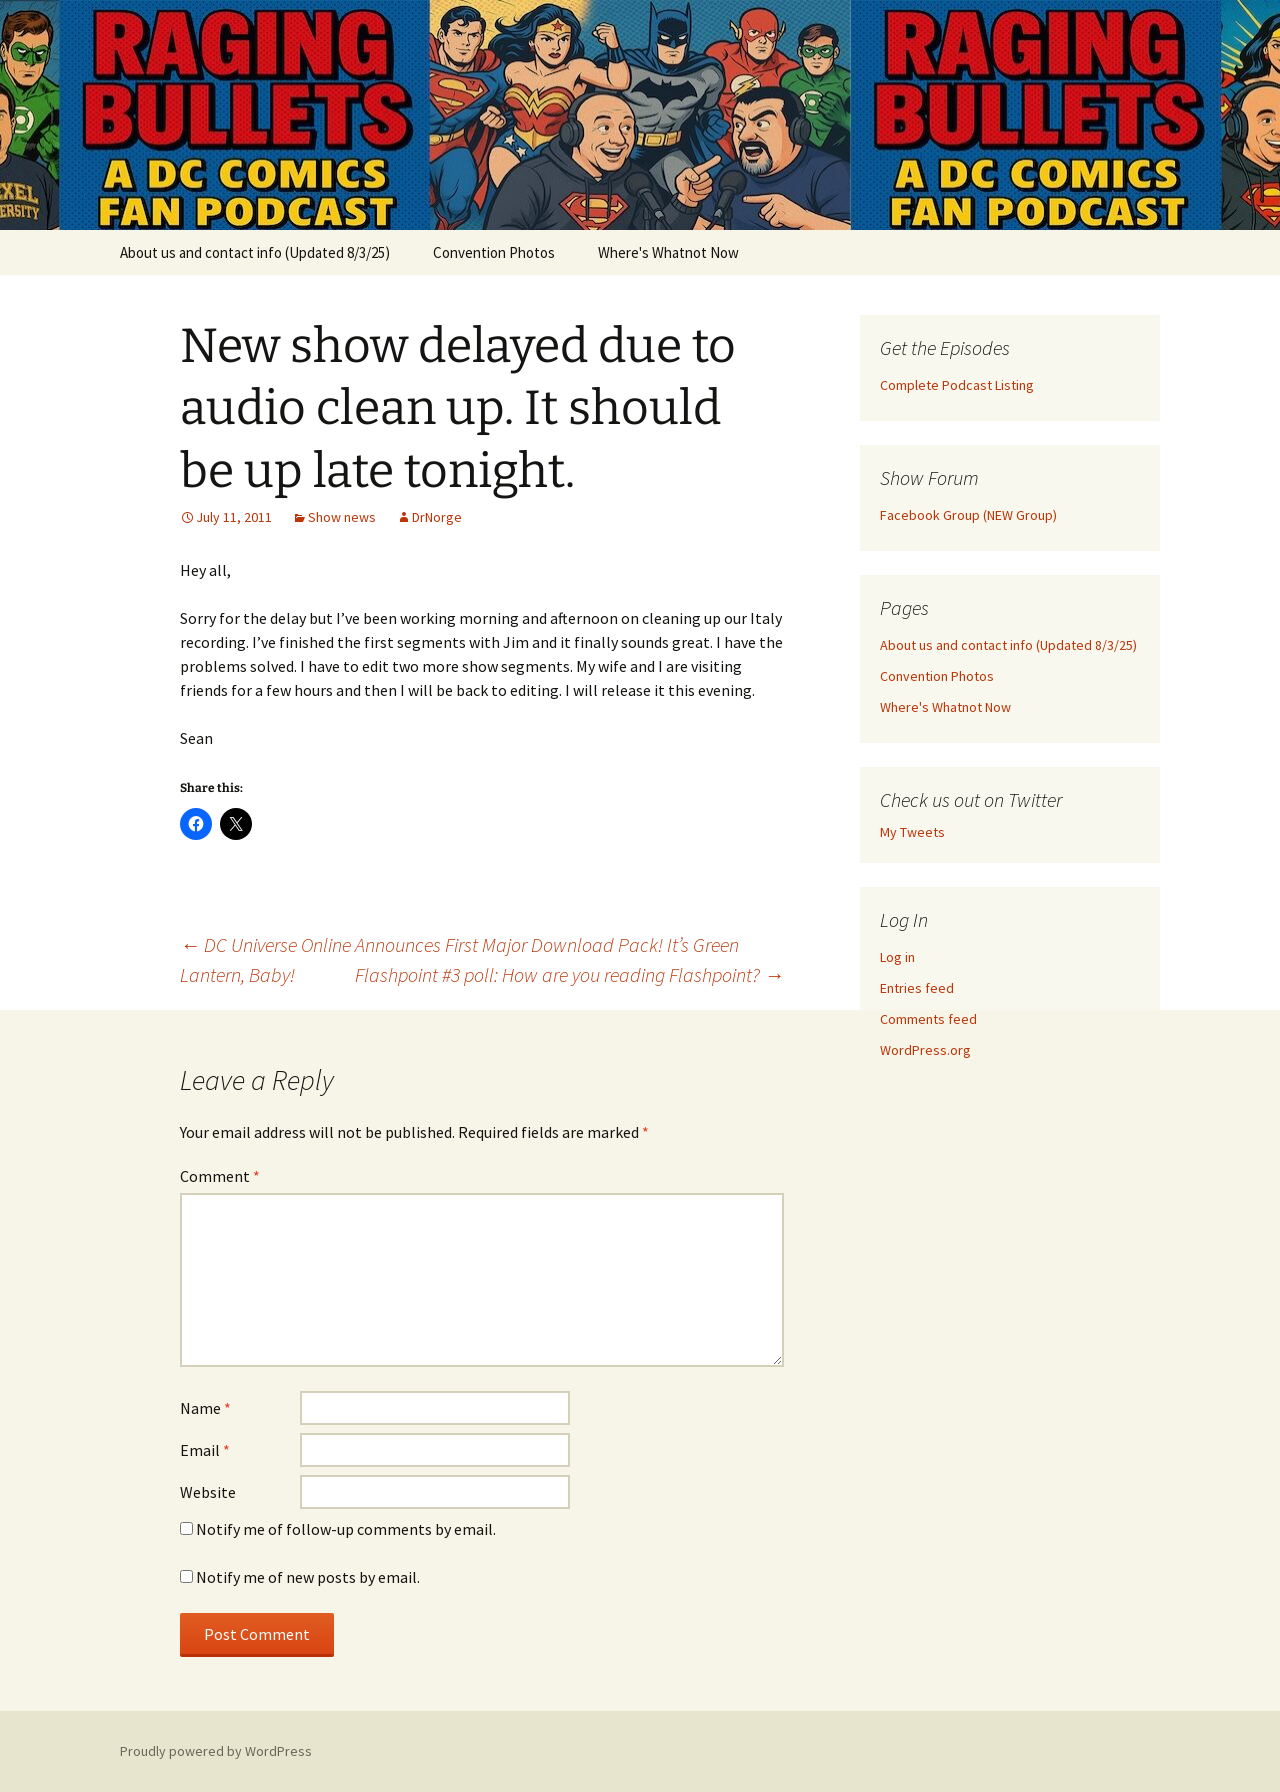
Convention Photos (494, 252)
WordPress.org (925, 1050)
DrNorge (437, 517)
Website (208, 1492)
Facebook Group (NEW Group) (968, 515)
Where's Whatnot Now (668, 252)
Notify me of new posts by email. (308, 1577)
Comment (220, 1176)
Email (205, 1450)
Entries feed (917, 988)
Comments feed (928, 1019)
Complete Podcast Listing (957, 385)
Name (205, 1408)
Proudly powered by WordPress (216, 1751)
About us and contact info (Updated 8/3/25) (255, 252)
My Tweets (912, 832)
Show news (342, 517)
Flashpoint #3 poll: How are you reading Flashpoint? (569, 974)
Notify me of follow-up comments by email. (346, 1529)
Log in (897, 957)
